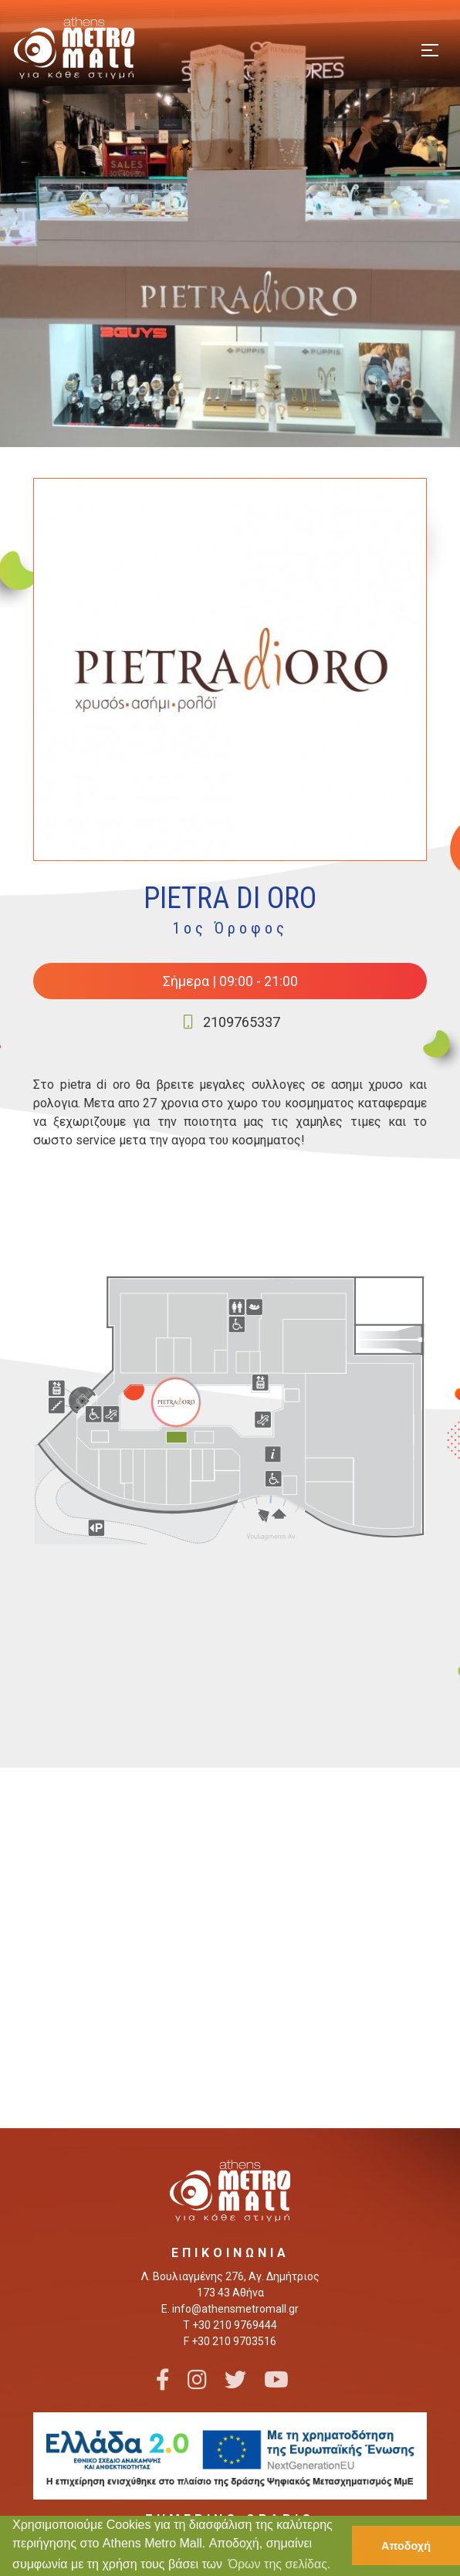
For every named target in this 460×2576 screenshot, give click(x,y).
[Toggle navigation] (430, 48)
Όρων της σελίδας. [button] (279, 2564)
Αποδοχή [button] (406, 2546)
